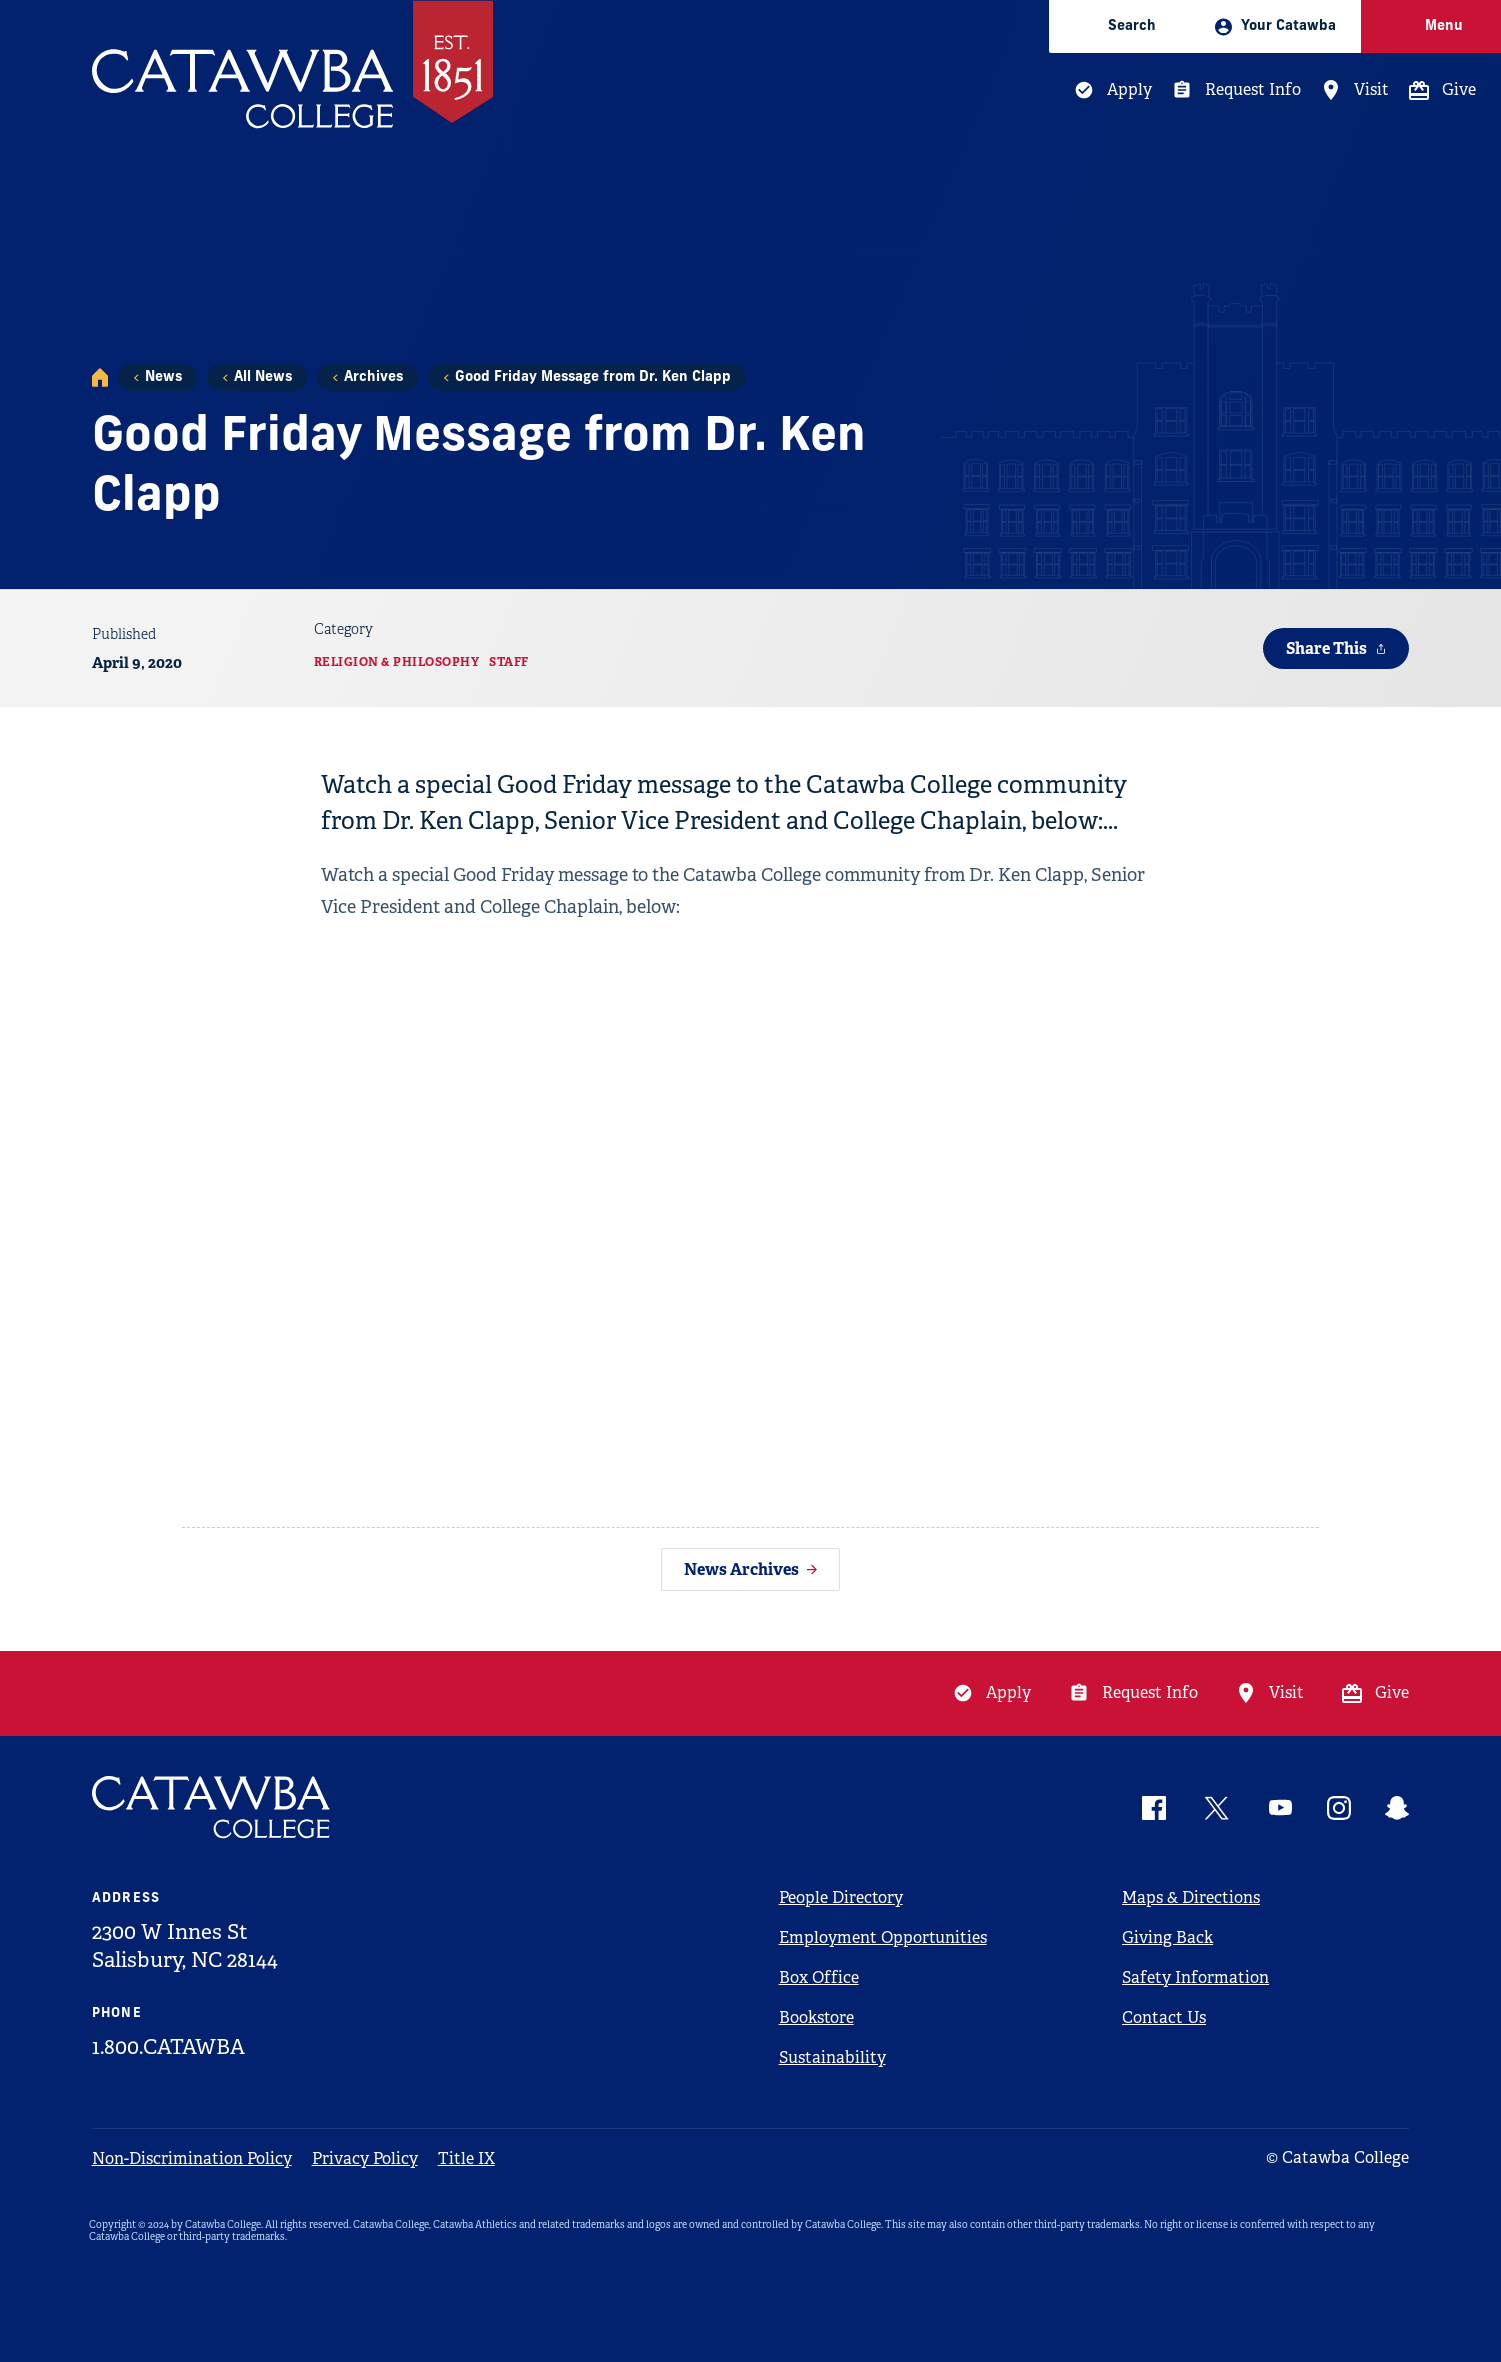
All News (263, 377)
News (163, 377)
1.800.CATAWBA (168, 2047)
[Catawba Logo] (212, 1807)
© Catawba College (1337, 2157)
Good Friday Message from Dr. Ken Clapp (593, 377)
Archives (373, 377)
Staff (509, 662)
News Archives (741, 1569)
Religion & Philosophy (397, 662)
